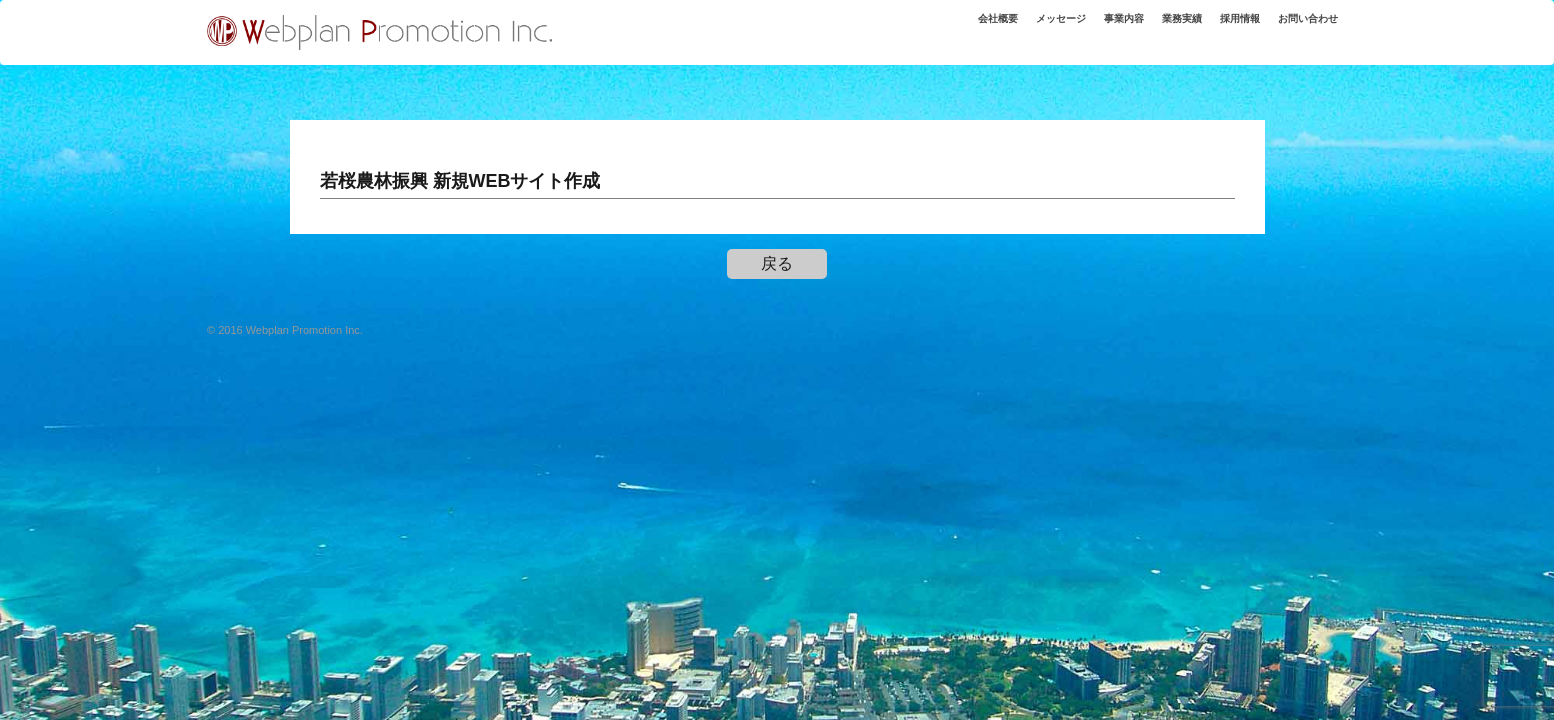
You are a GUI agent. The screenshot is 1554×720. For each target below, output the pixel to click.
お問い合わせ (1301, 29)
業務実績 (1156, 29)
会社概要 (945, 29)
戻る (777, 263)
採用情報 (1222, 29)
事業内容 (1090, 29)
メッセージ (1017, 29)
